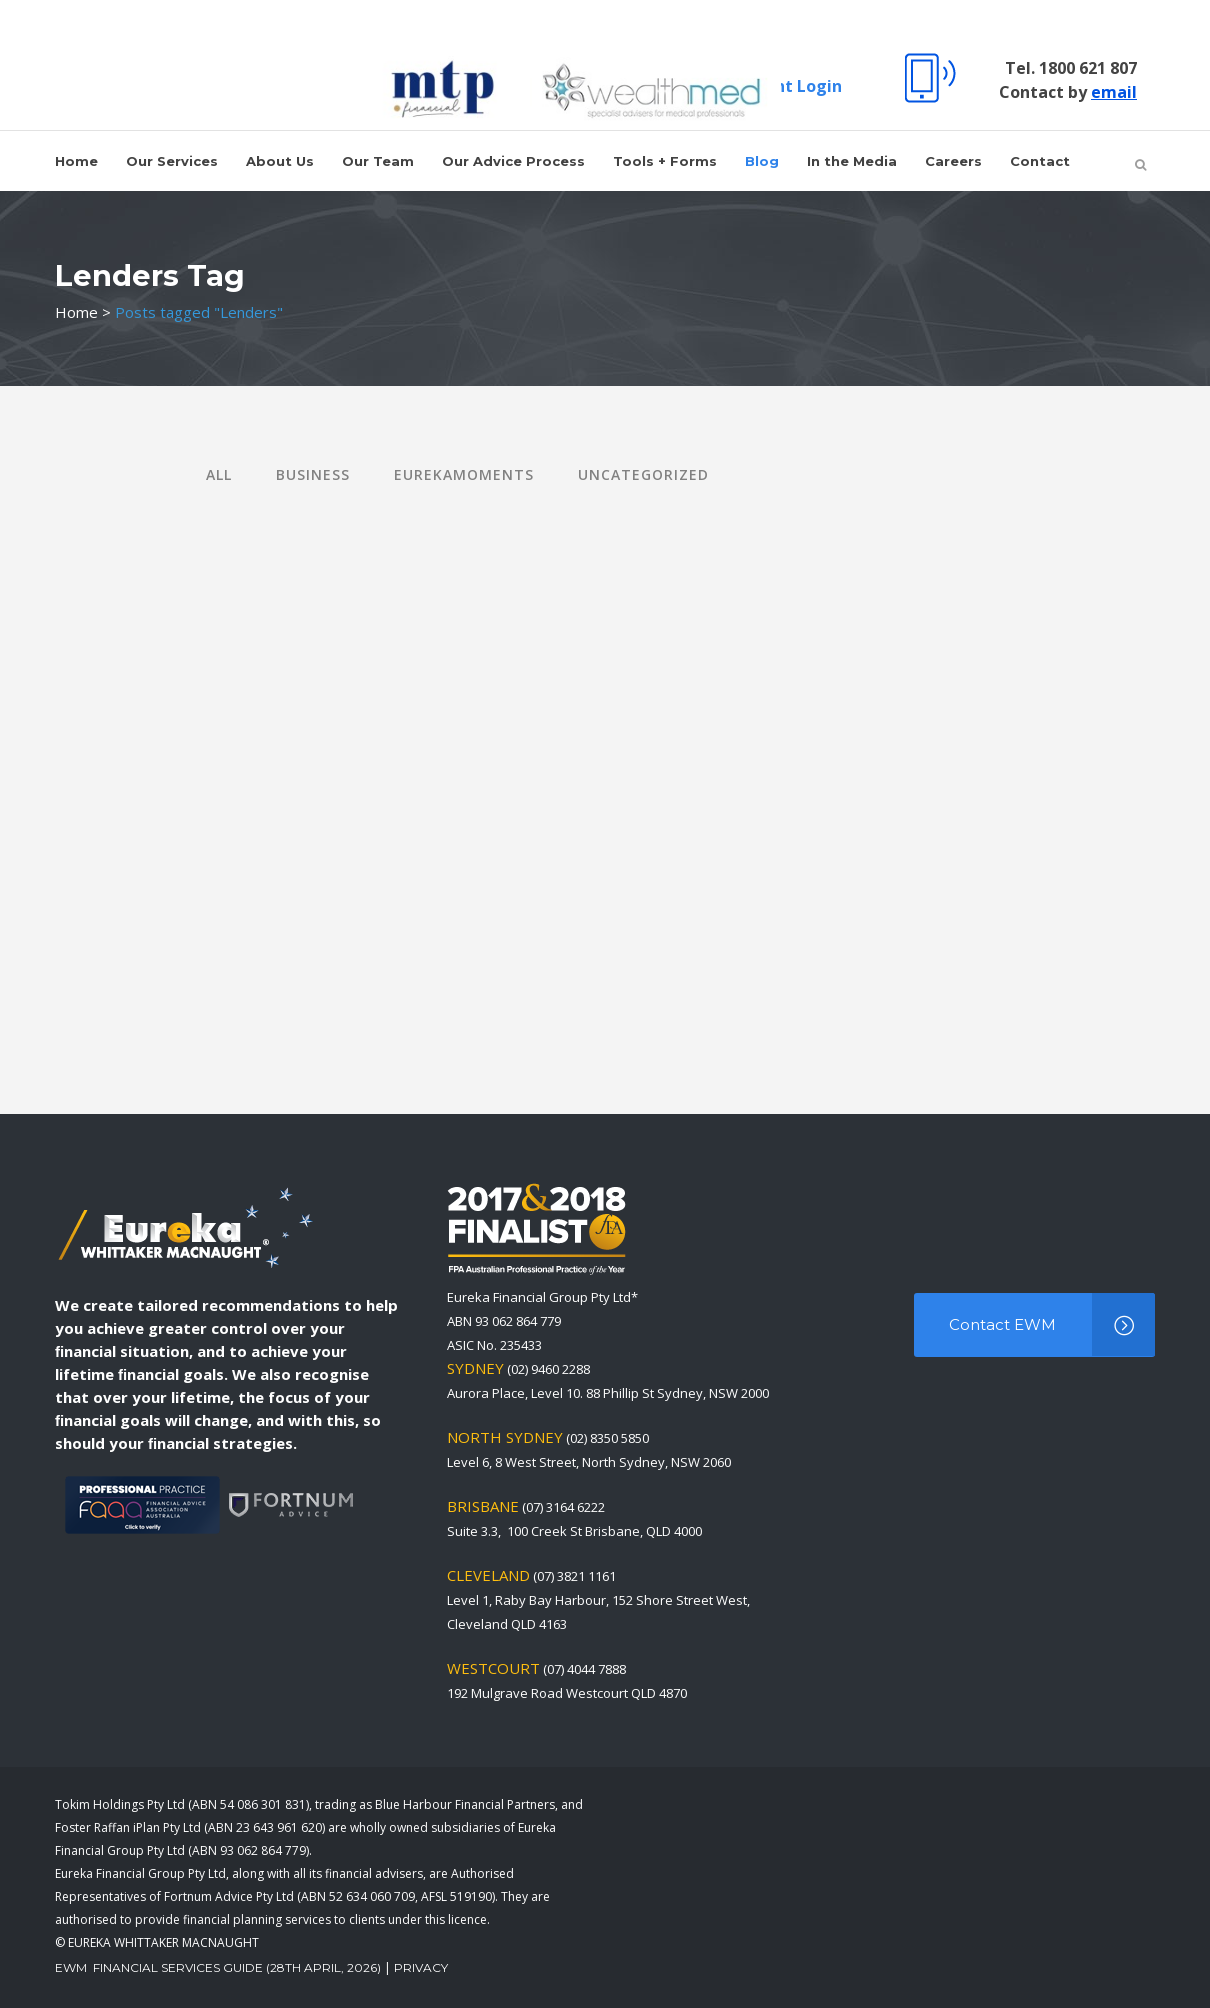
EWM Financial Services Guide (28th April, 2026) (218, 1967)
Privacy (421, 1967)
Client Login (793, 86)
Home (76, 312)
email (1114, 92)
